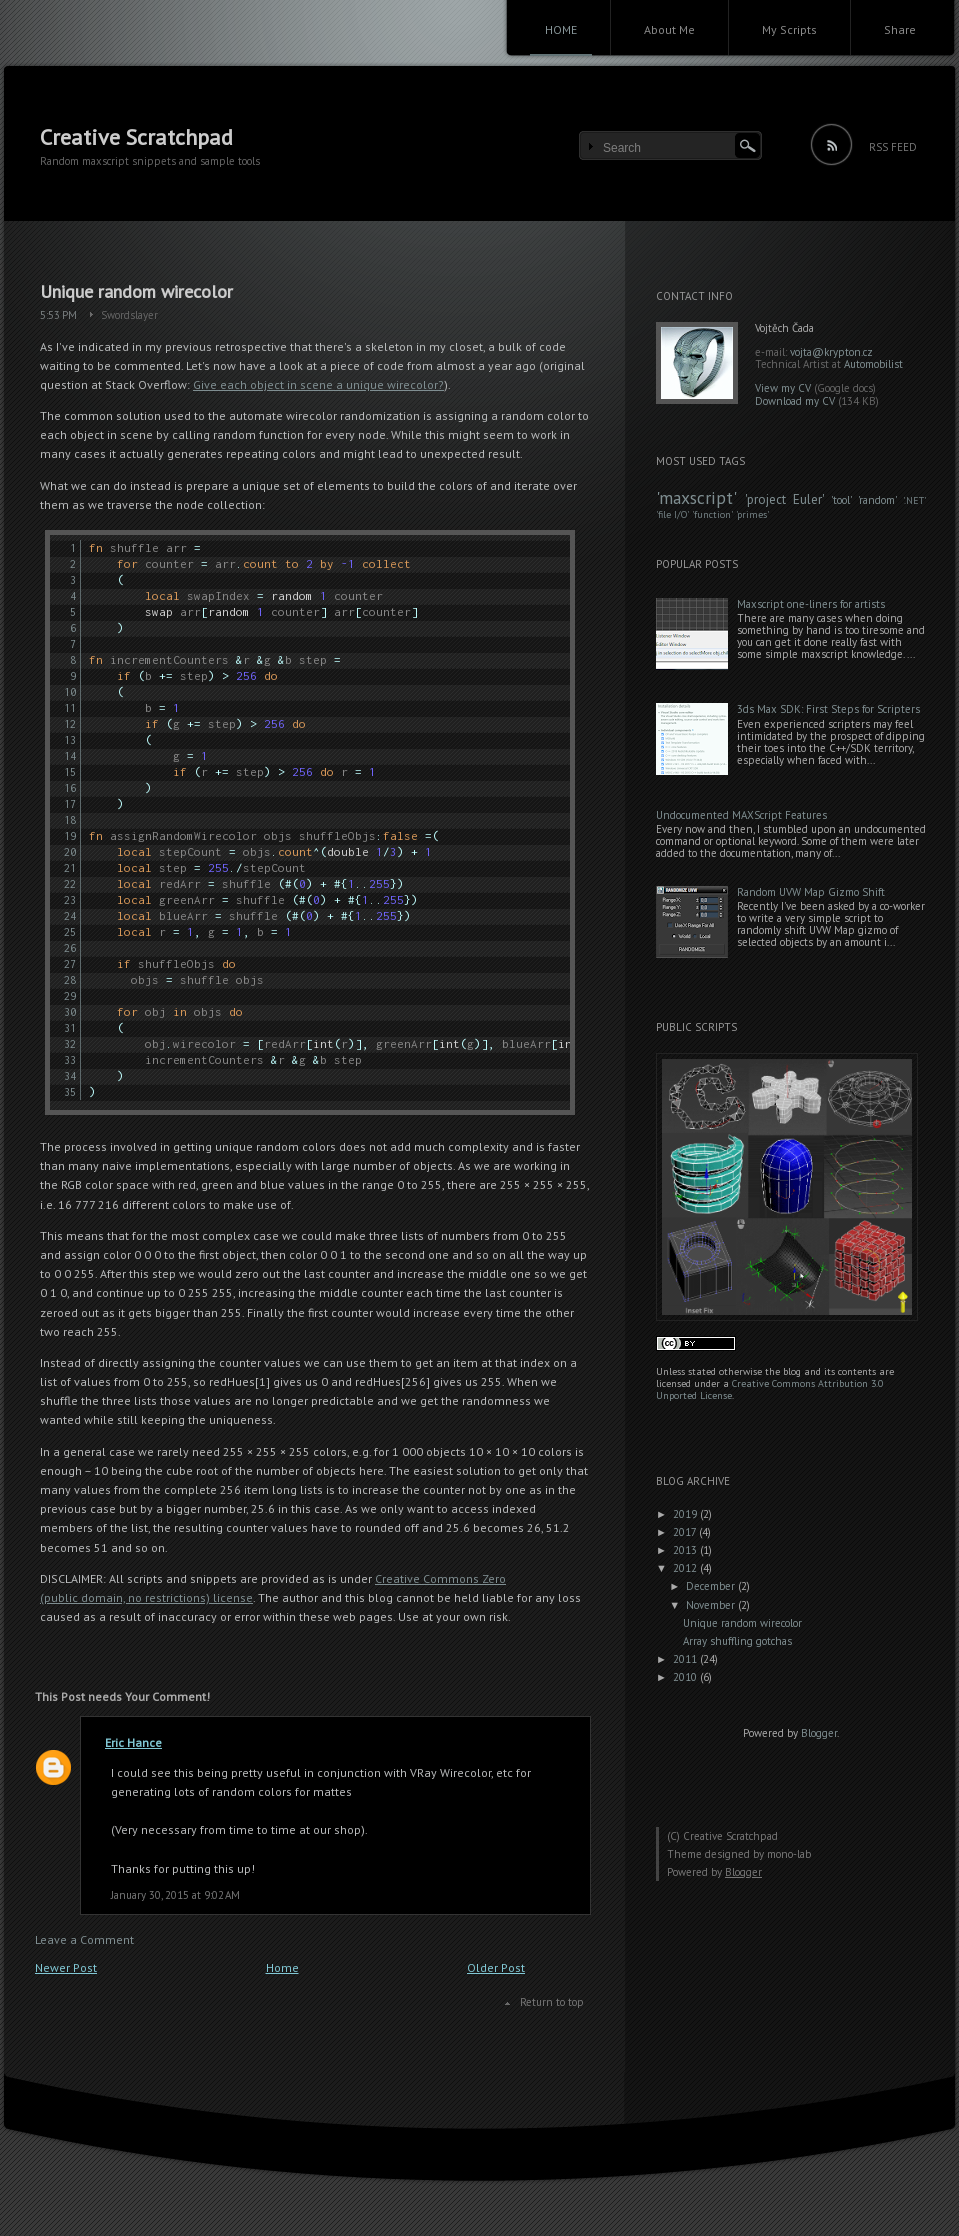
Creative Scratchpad (136, 137)
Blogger (819, 1733)
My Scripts (789, 29)
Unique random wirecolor (136, 291)
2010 (686, 1677)
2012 (686, 1568)
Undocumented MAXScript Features (741, 815)
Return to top (552, 2001)
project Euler (784, 499)
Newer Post (66, 1967)
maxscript (696, 497)
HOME (561, 29)
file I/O (672, 514)
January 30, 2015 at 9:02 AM (175, 1895)
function (712, 514)
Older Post (496, 1967)
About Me (669, 29)
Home (282, 1967)
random (877, 500)
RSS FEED (893, 147)
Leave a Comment (84, 1939)
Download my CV (795, 401)
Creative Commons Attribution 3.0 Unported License (769, 1389)
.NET (914, 500)
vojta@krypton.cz (831, 352)
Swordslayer (129, 315)
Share (900, 29)
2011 (686, 1659)
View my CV (783, 388)
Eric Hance (133, 1742)
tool (841, 500)
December (712, 1586)
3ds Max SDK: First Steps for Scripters (828, 709)
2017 (686, 1532)
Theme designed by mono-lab (739, 1854)
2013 (686, 1550)
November (712, 1605)
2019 (686, 1514)
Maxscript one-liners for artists (811, 604)
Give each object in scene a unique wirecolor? (318, 384)
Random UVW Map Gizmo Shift (811, 892)
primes (752, 514)
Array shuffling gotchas (737, 1641)
